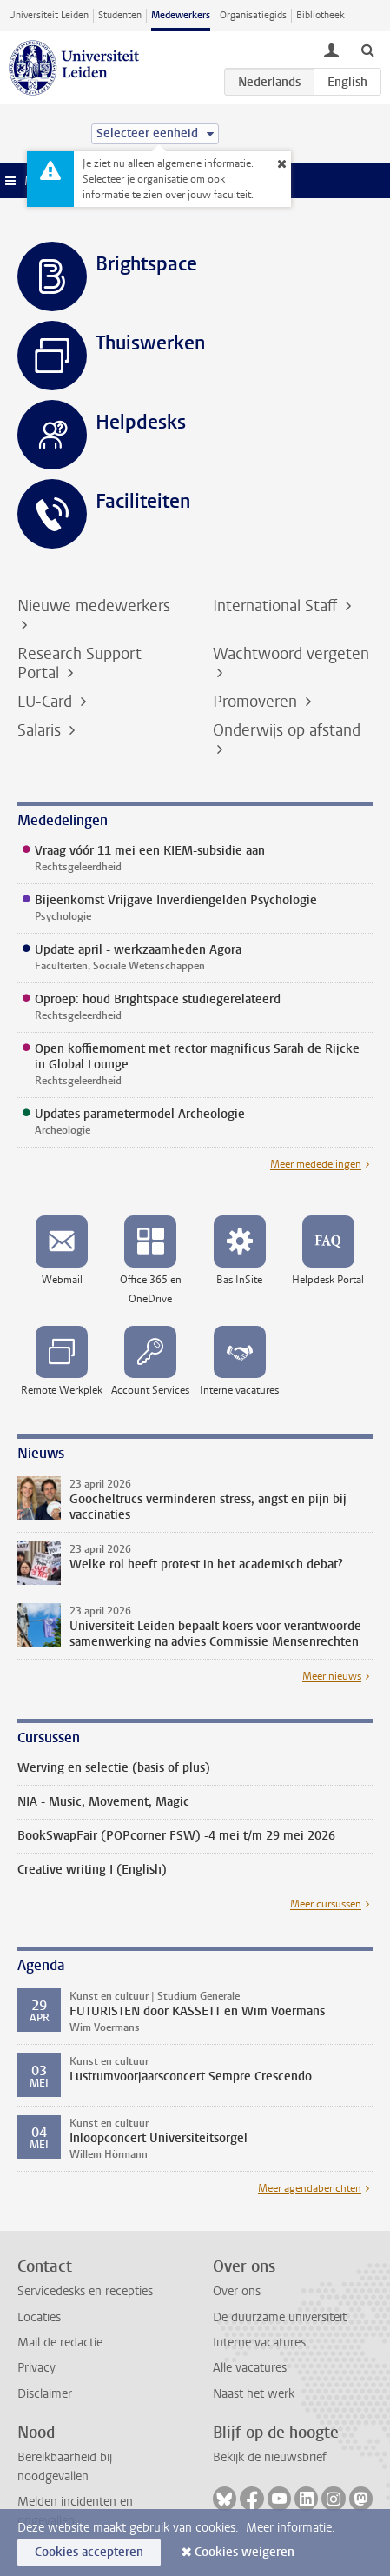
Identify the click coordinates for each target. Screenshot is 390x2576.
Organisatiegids (253, 15)
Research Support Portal (79, 663)
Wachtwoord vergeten (291, 653)
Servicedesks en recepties (85, 2291)
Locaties (39, 2317)
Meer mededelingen (315, 1164)
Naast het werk (253, 2394)
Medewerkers (180, 15)
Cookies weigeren (244, 2552)
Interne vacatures (259, 2342)
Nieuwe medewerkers (93, 606)
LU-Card (46, 701)
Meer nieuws (331, 1676)
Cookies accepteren (89, 2552)
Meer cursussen (325, 1904)
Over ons (237, 2291)
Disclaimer (44, 2394)
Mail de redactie (59, 2342)
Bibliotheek (320, 15)
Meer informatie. (290, 2527)
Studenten (120, 15)
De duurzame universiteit (280, 2317)
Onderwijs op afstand (286, 730)
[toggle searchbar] (367, 49)
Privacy (36, 2368)
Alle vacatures (250, 2368)
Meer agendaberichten (309, 2188)
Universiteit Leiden (49, 15)
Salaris (41, 730)
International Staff (277, 606)
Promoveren (257, 701)
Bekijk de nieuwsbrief (270, 2457)
